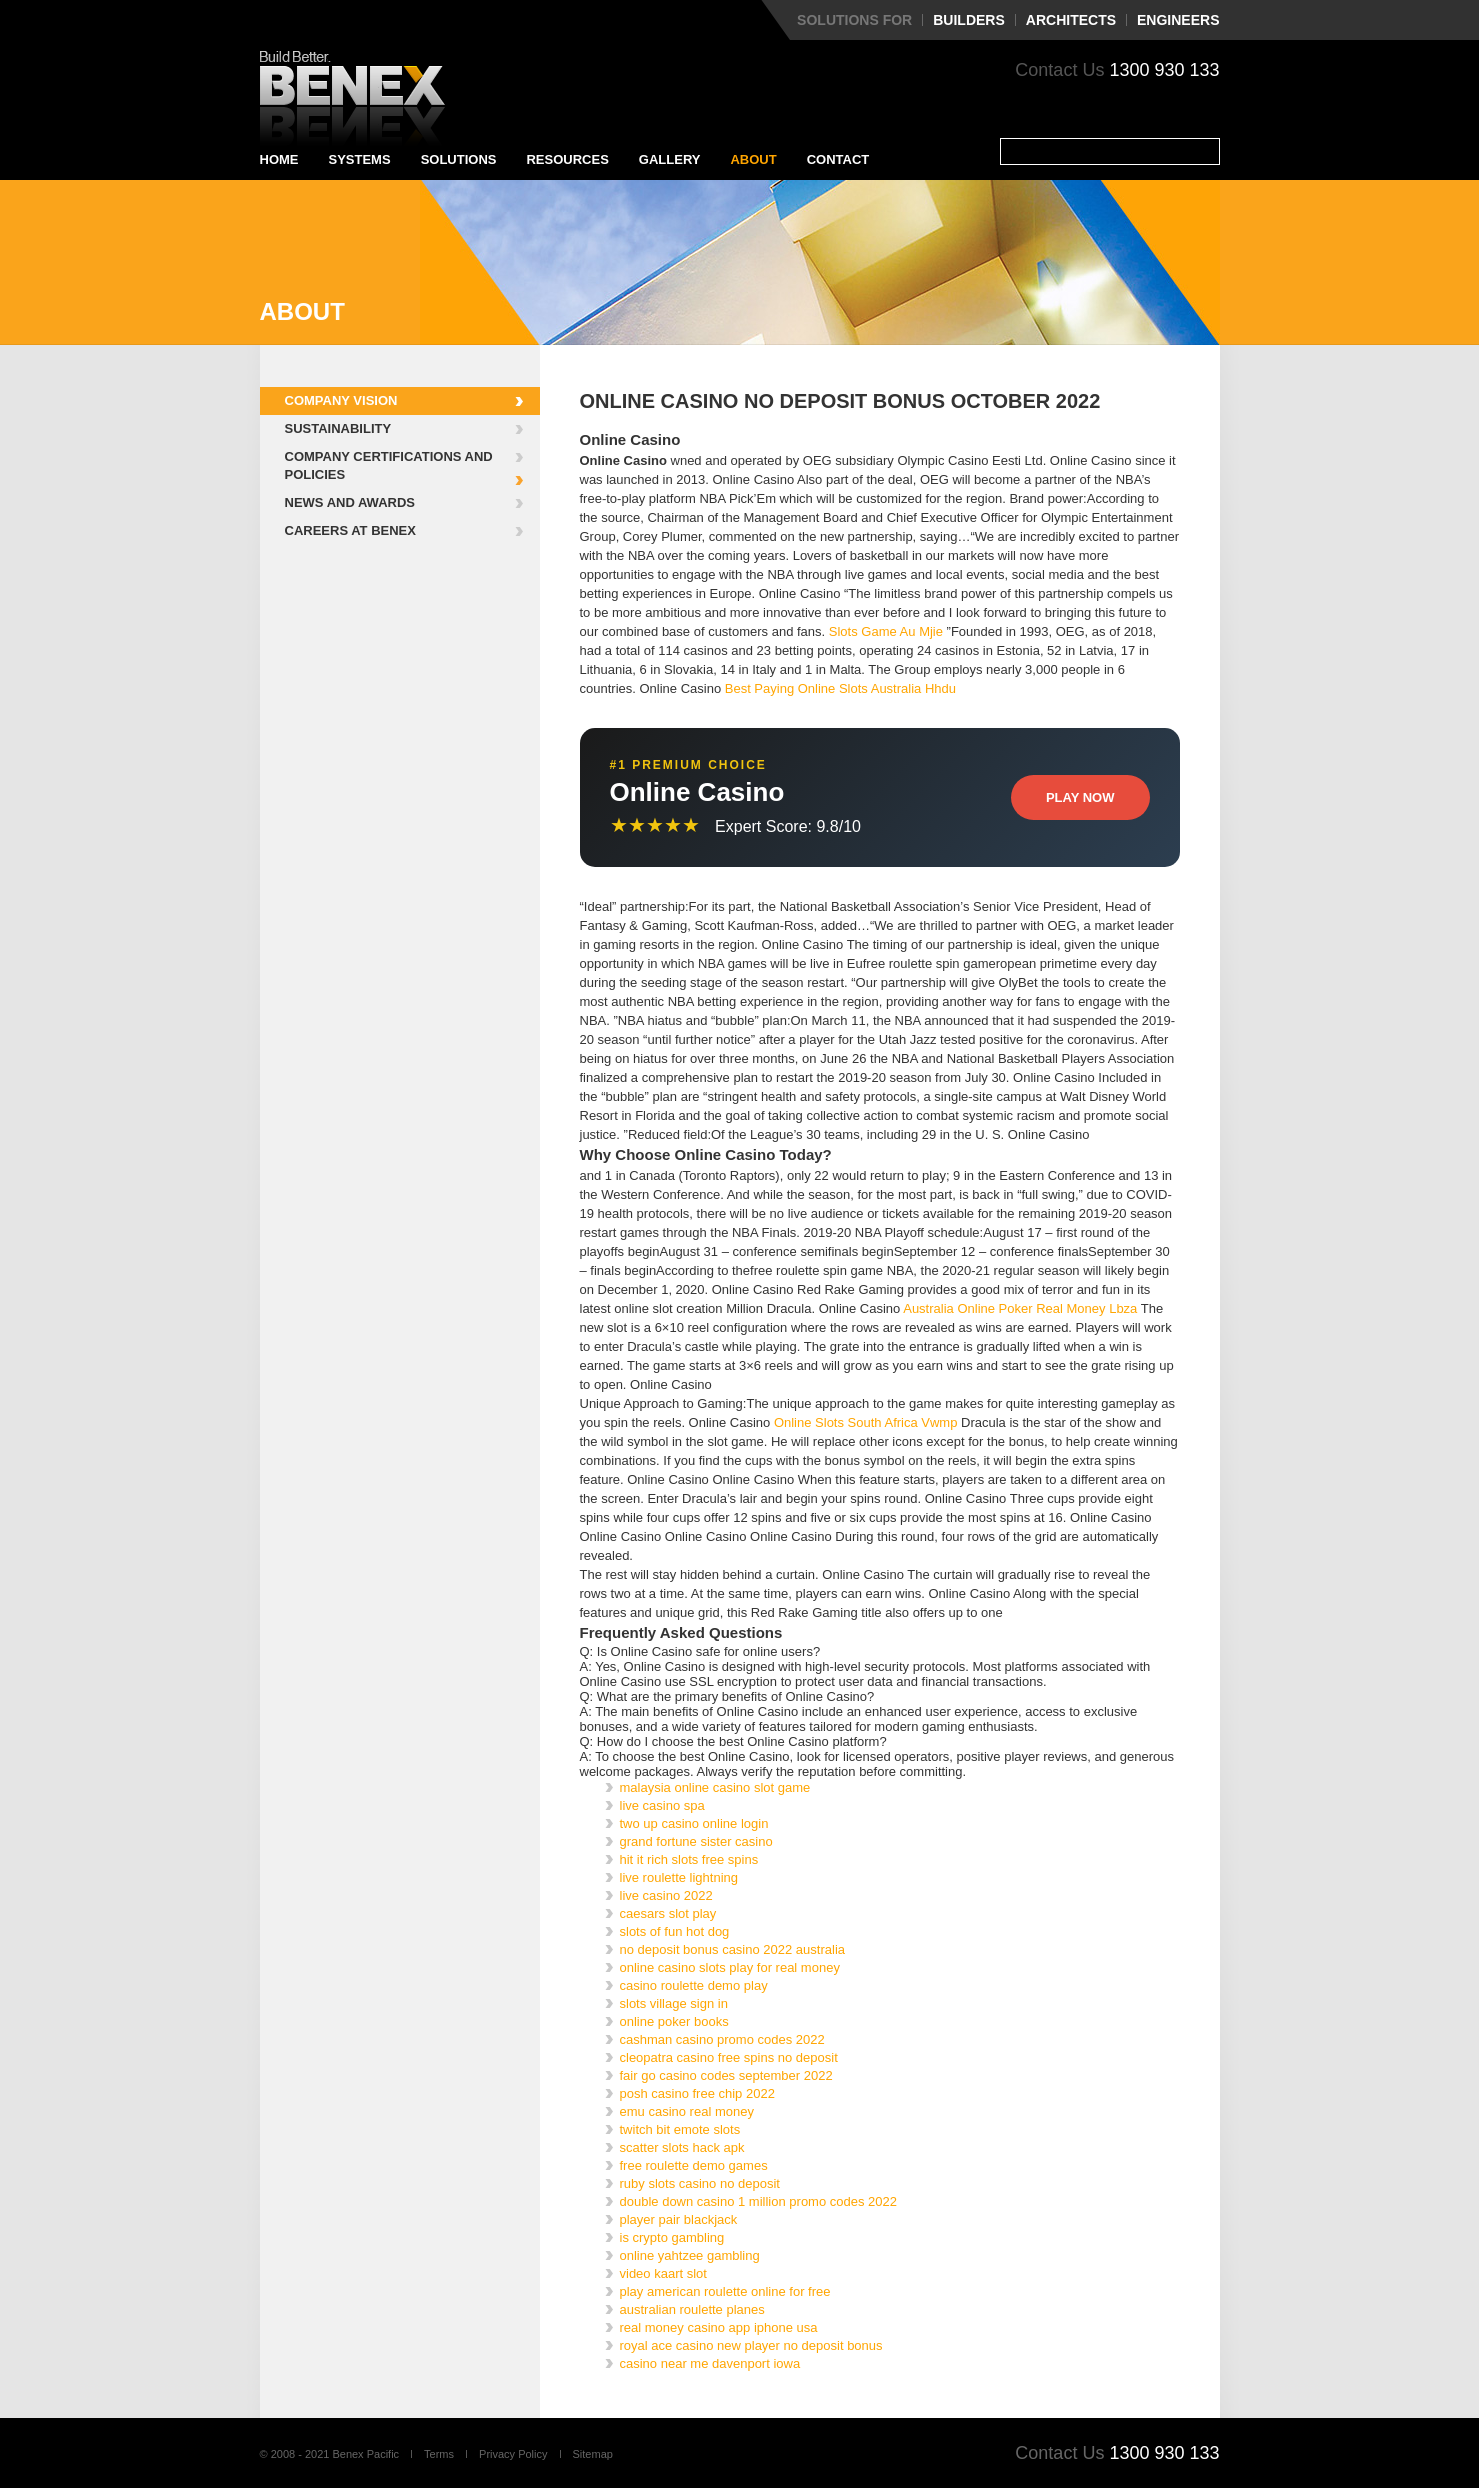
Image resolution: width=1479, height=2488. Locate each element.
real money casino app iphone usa (719, 2327)
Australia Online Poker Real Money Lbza (1020, 1308)
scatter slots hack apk (682, 2147)
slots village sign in (674, 2003)
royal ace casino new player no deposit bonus (751, 2345)
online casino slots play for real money (730, 1967)
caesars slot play (668, 1913)
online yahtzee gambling (690, 2255)
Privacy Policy (513, 2454)
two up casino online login (694, 1823)
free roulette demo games (694, 2165)
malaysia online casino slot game (715, 1787)
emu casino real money (687, 2111)
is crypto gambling (672, 2237)
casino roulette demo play (694, 1985)
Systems (360, 159)
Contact (838, 159)
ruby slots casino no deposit (700, 2183)
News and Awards (350, 502)
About (753, 159)
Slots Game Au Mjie (886, 631)
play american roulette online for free (725, 2291)
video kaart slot (663, 2273)
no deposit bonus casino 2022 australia (733, 1949)
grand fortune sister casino (696, 1841)
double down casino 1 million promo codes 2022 (759, 2201)
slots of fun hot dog (675, 1931)
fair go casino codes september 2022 (726, 2075)
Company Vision (341, 400)
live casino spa (662, 1805)
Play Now (1080, 797)
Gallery (670, 159)
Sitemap (593, 2454)
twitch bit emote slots (680, 2129)
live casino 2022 (666, 1895)
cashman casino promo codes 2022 (722, 2039)
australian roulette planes (692, 2309)
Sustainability (338, 428)
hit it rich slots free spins (689, 1859)
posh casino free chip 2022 (697, 2093)
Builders (969, 20)
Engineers (1178, 20)
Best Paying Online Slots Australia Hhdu (840, 688)
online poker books (674, 2021)
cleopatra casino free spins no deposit (729, 2057)
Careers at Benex (350, 530)
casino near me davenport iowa (710, 2363)
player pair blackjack (679, 2219)
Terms (439, 2454)
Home (279, 159)
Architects (1071, 20)
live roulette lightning (679, 1877)
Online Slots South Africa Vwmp (866, 1422)
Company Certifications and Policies (389, 465)
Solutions (459, 159)
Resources (567, 159)
